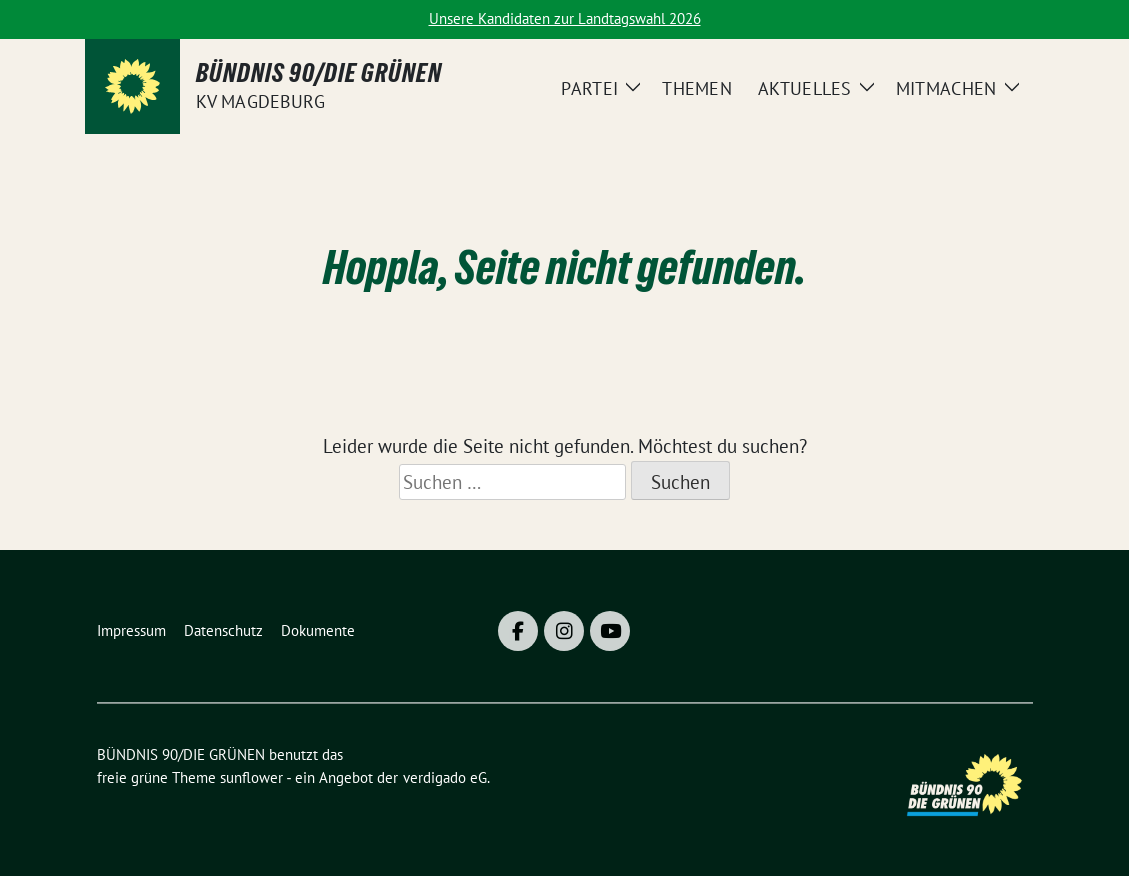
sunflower (251, 777)
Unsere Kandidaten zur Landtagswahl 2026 (565, 18)
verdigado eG (445, 777)
